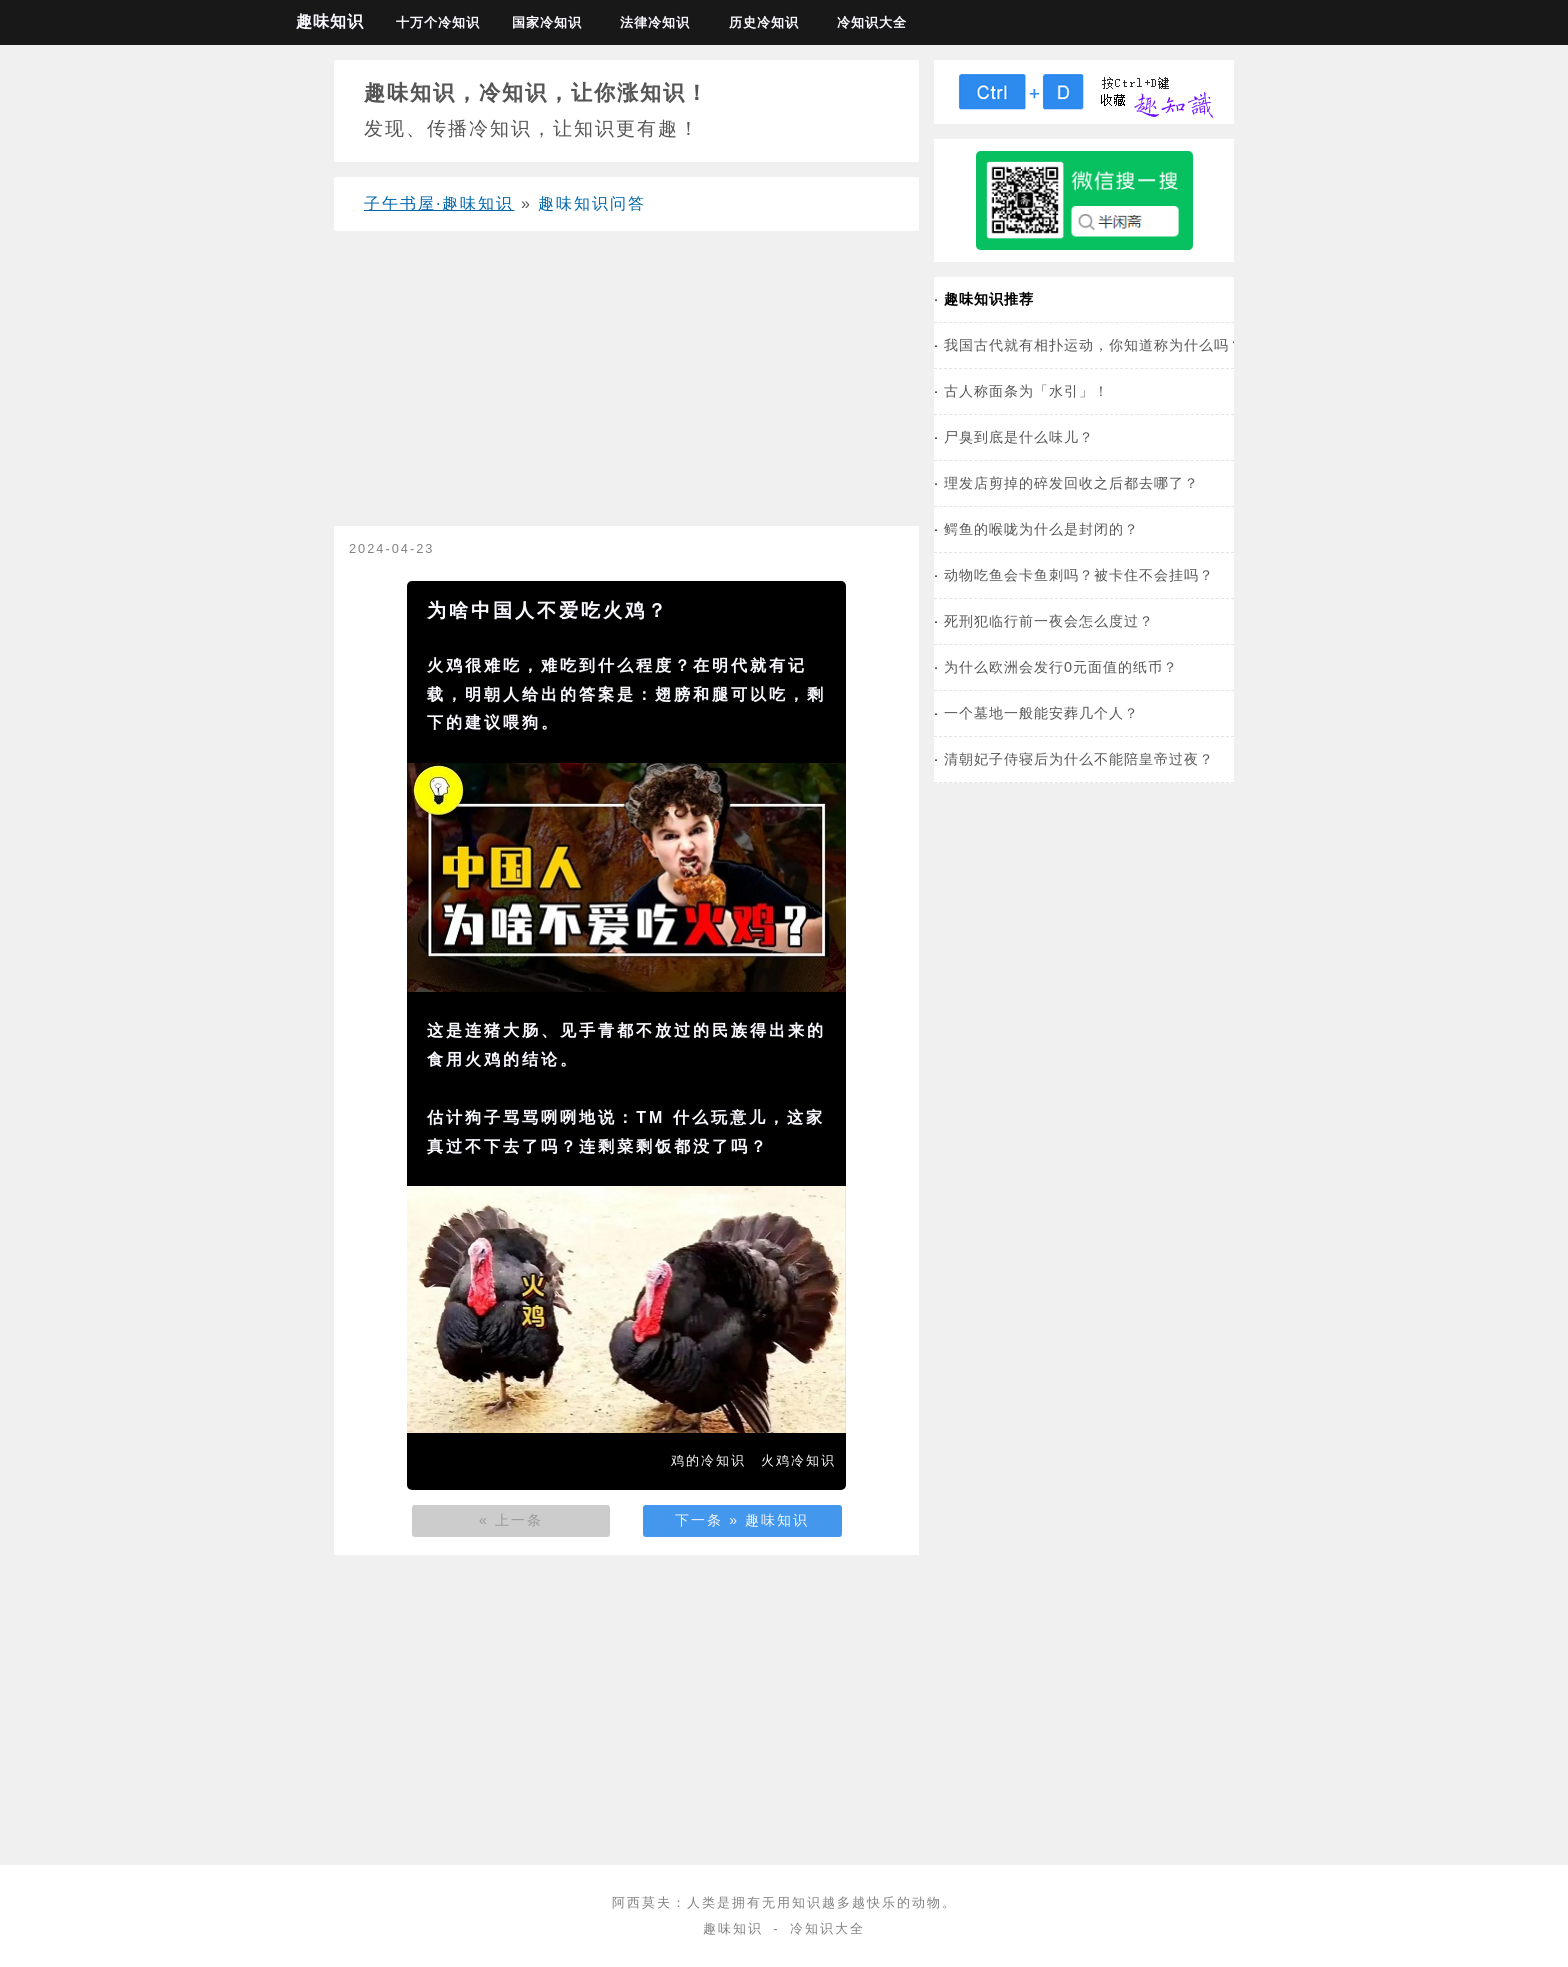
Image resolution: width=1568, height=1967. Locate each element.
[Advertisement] (626, 386)
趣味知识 (330, 21)
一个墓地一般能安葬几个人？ (1041, 713)
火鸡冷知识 (798, 1460)
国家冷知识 (547, 22)
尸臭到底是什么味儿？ (1019, 437)
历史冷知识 (764, 22)
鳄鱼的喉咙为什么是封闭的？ (1041, 529)
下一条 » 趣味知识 (742, 1520)
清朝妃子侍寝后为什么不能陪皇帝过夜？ (1079, 759)
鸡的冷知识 (708, 1460)
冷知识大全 (872, 22)
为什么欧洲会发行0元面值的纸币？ (1061, 667)
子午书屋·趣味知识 (439, 203)
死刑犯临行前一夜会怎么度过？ (1049, 621)
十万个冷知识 (438, 22)
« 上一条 (511, 1520)
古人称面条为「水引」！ (1026, 391)
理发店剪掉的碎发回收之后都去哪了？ (1071, 483)
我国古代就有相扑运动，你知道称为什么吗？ (1094, 345)
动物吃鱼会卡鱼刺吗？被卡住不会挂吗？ (1079, 575)
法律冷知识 (655, 22)
